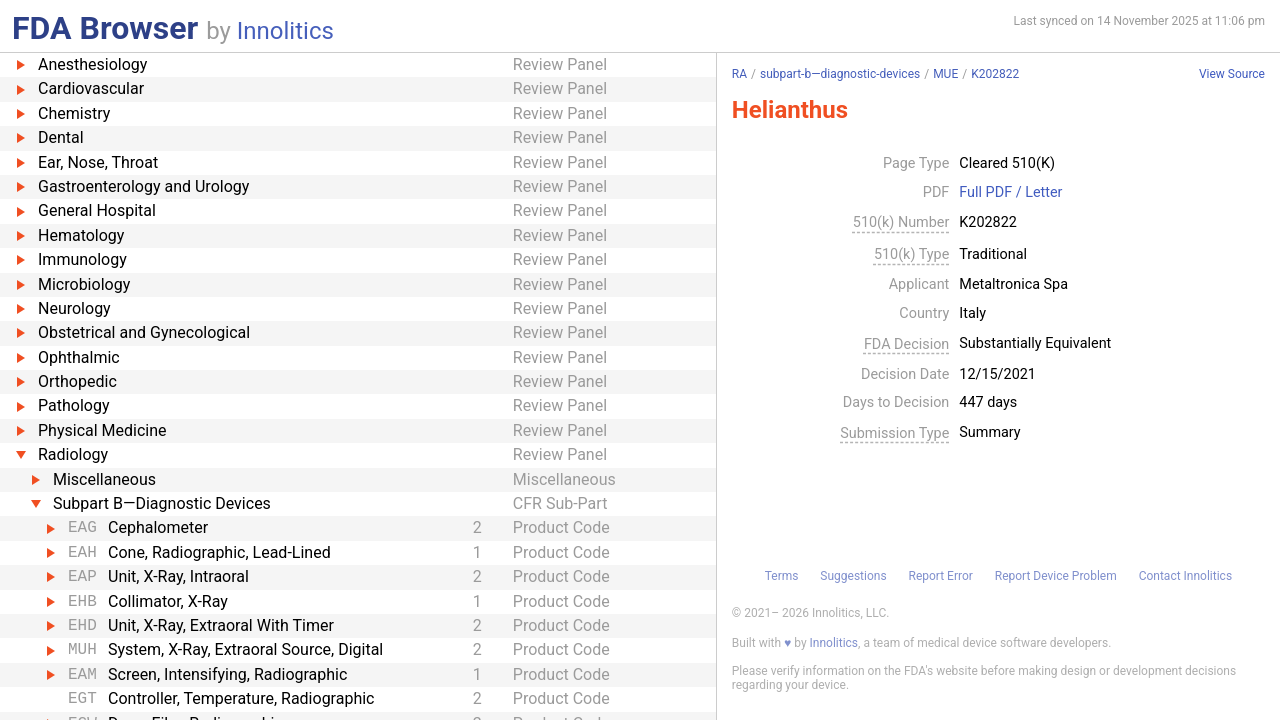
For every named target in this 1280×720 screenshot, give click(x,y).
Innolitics (285, 31)
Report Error (940, 576)
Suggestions (853, 576)
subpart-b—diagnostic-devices (840, 74)
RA (739, 74)
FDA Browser (105, 28)
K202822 (995, 74)
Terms (782, 576)
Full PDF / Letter (1010, 193)
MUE (945, 74)
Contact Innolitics (1185, 576)
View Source (1232, 74)
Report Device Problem (1056, 576)
